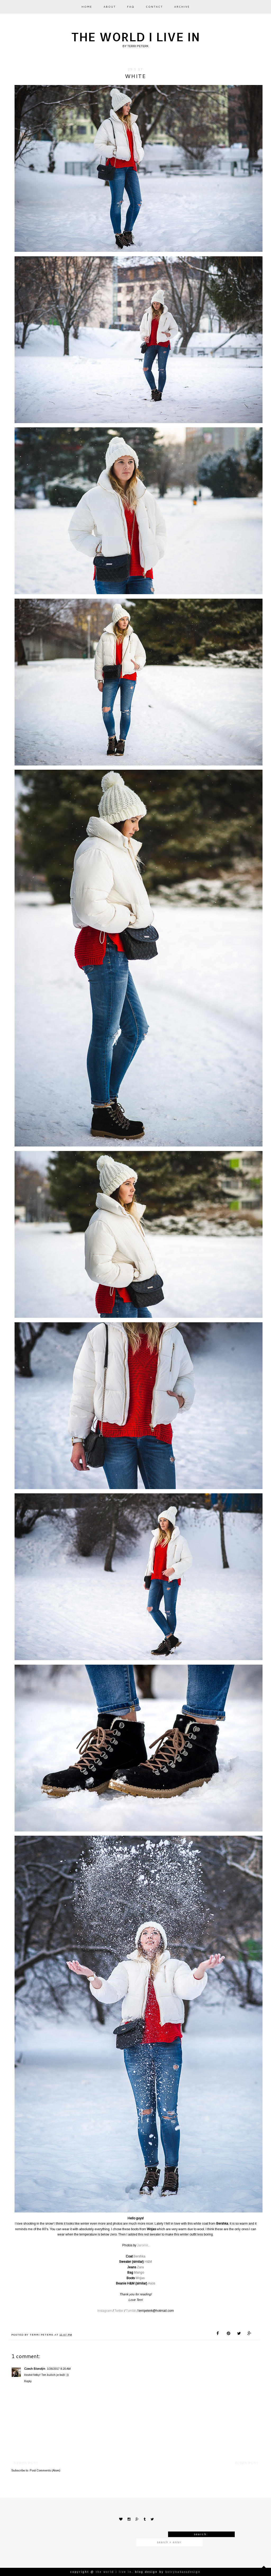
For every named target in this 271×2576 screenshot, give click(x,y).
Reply (28, 2381)
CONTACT (154, 6)
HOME (87, 6)
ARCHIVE (182, 6)
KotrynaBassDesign (183, 2571)
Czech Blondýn (34, 2368)
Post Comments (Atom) (45, 2470)
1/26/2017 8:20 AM (59, 2368)
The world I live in (135, 36)
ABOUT (109, 6)
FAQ (130, 6)
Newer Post (26, 2463)
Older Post (246, 2463)
